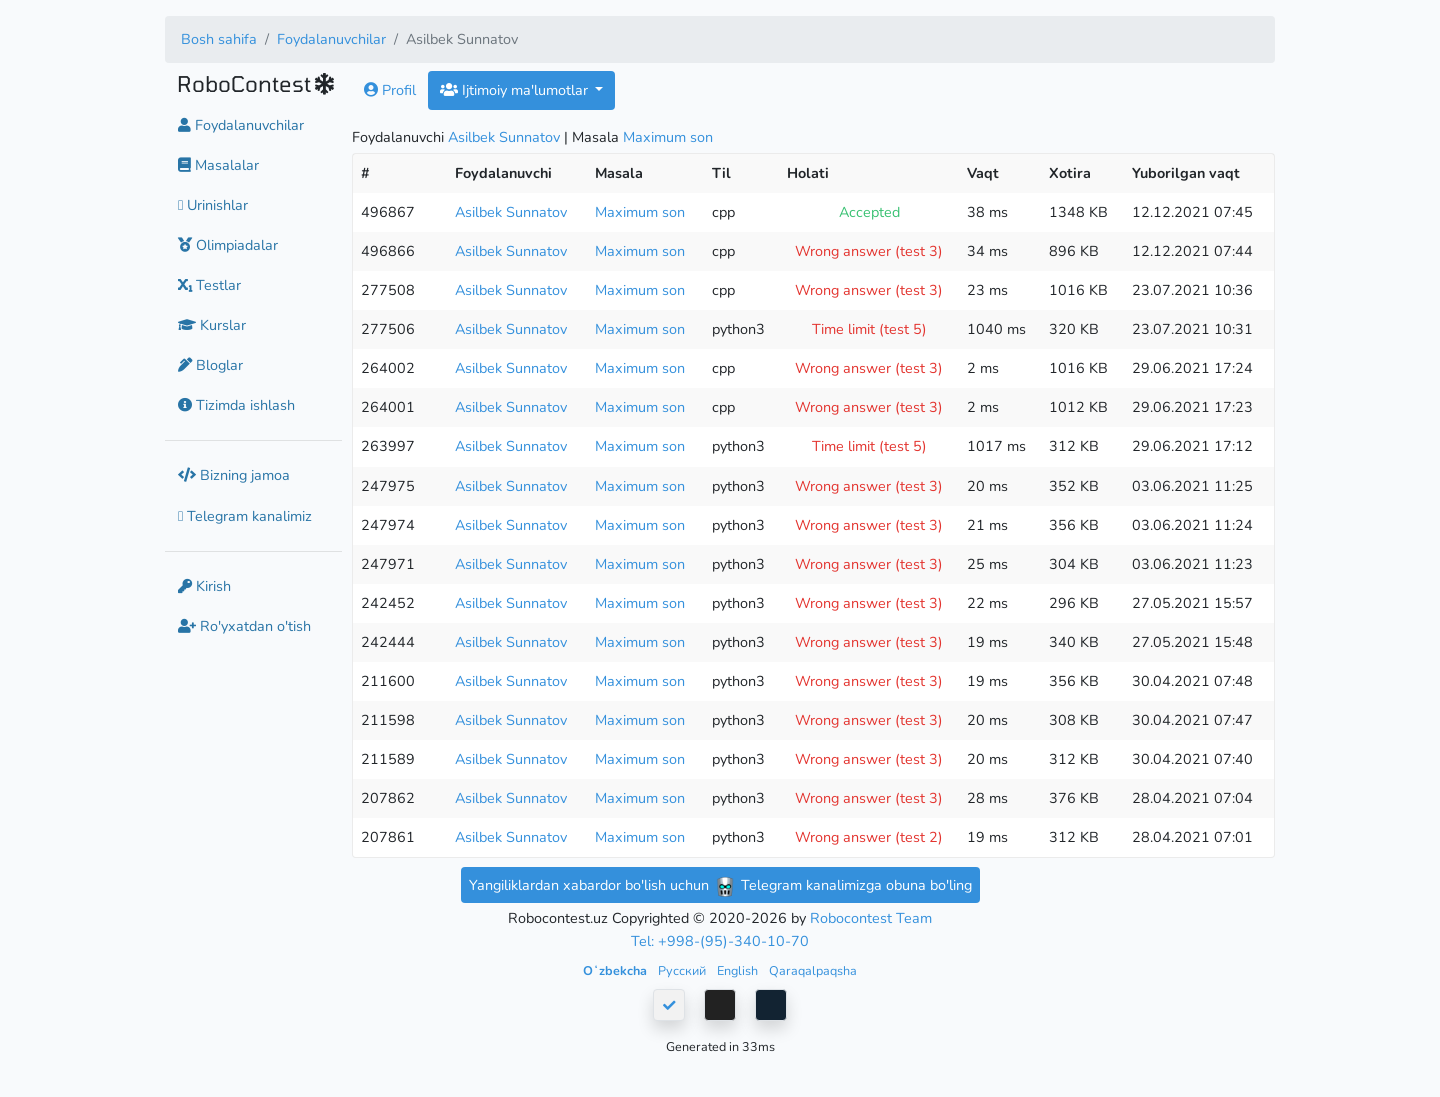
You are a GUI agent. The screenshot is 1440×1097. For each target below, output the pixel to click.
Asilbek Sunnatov (504, 137)
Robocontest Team (871, 918)
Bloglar (210, 365)
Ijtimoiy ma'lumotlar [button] (516, 90)
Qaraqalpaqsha (813, 970)
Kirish (204, 586)
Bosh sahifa (219, 39)
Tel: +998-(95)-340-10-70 (720, 941)
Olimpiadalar (228, 245)
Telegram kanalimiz (245, 516)
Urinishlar (213, 205)
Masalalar (218, 165)
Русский (683, 970)
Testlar (209, 285)
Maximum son (668, 137)
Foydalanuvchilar (331, 39)
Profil (390, 90)
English (739, 970)
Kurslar (212, 325)
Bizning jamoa (234, 475)
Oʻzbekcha (616, 970)
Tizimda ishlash (236, 405)
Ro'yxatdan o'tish (244, 626)
